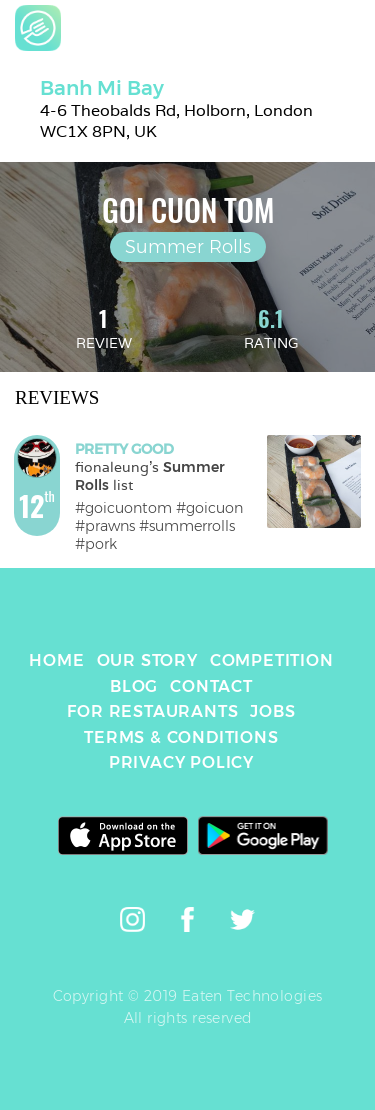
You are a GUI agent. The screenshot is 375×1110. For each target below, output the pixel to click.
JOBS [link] (272, 711)
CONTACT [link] (211, 686)
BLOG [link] (134, 686)
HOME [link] (56, 660)
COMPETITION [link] (272, 660)
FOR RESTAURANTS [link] (152, 711)
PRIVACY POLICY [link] (181, 762)
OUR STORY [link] (147, 660)
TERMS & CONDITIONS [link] (181, 737)
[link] (38, 28)
